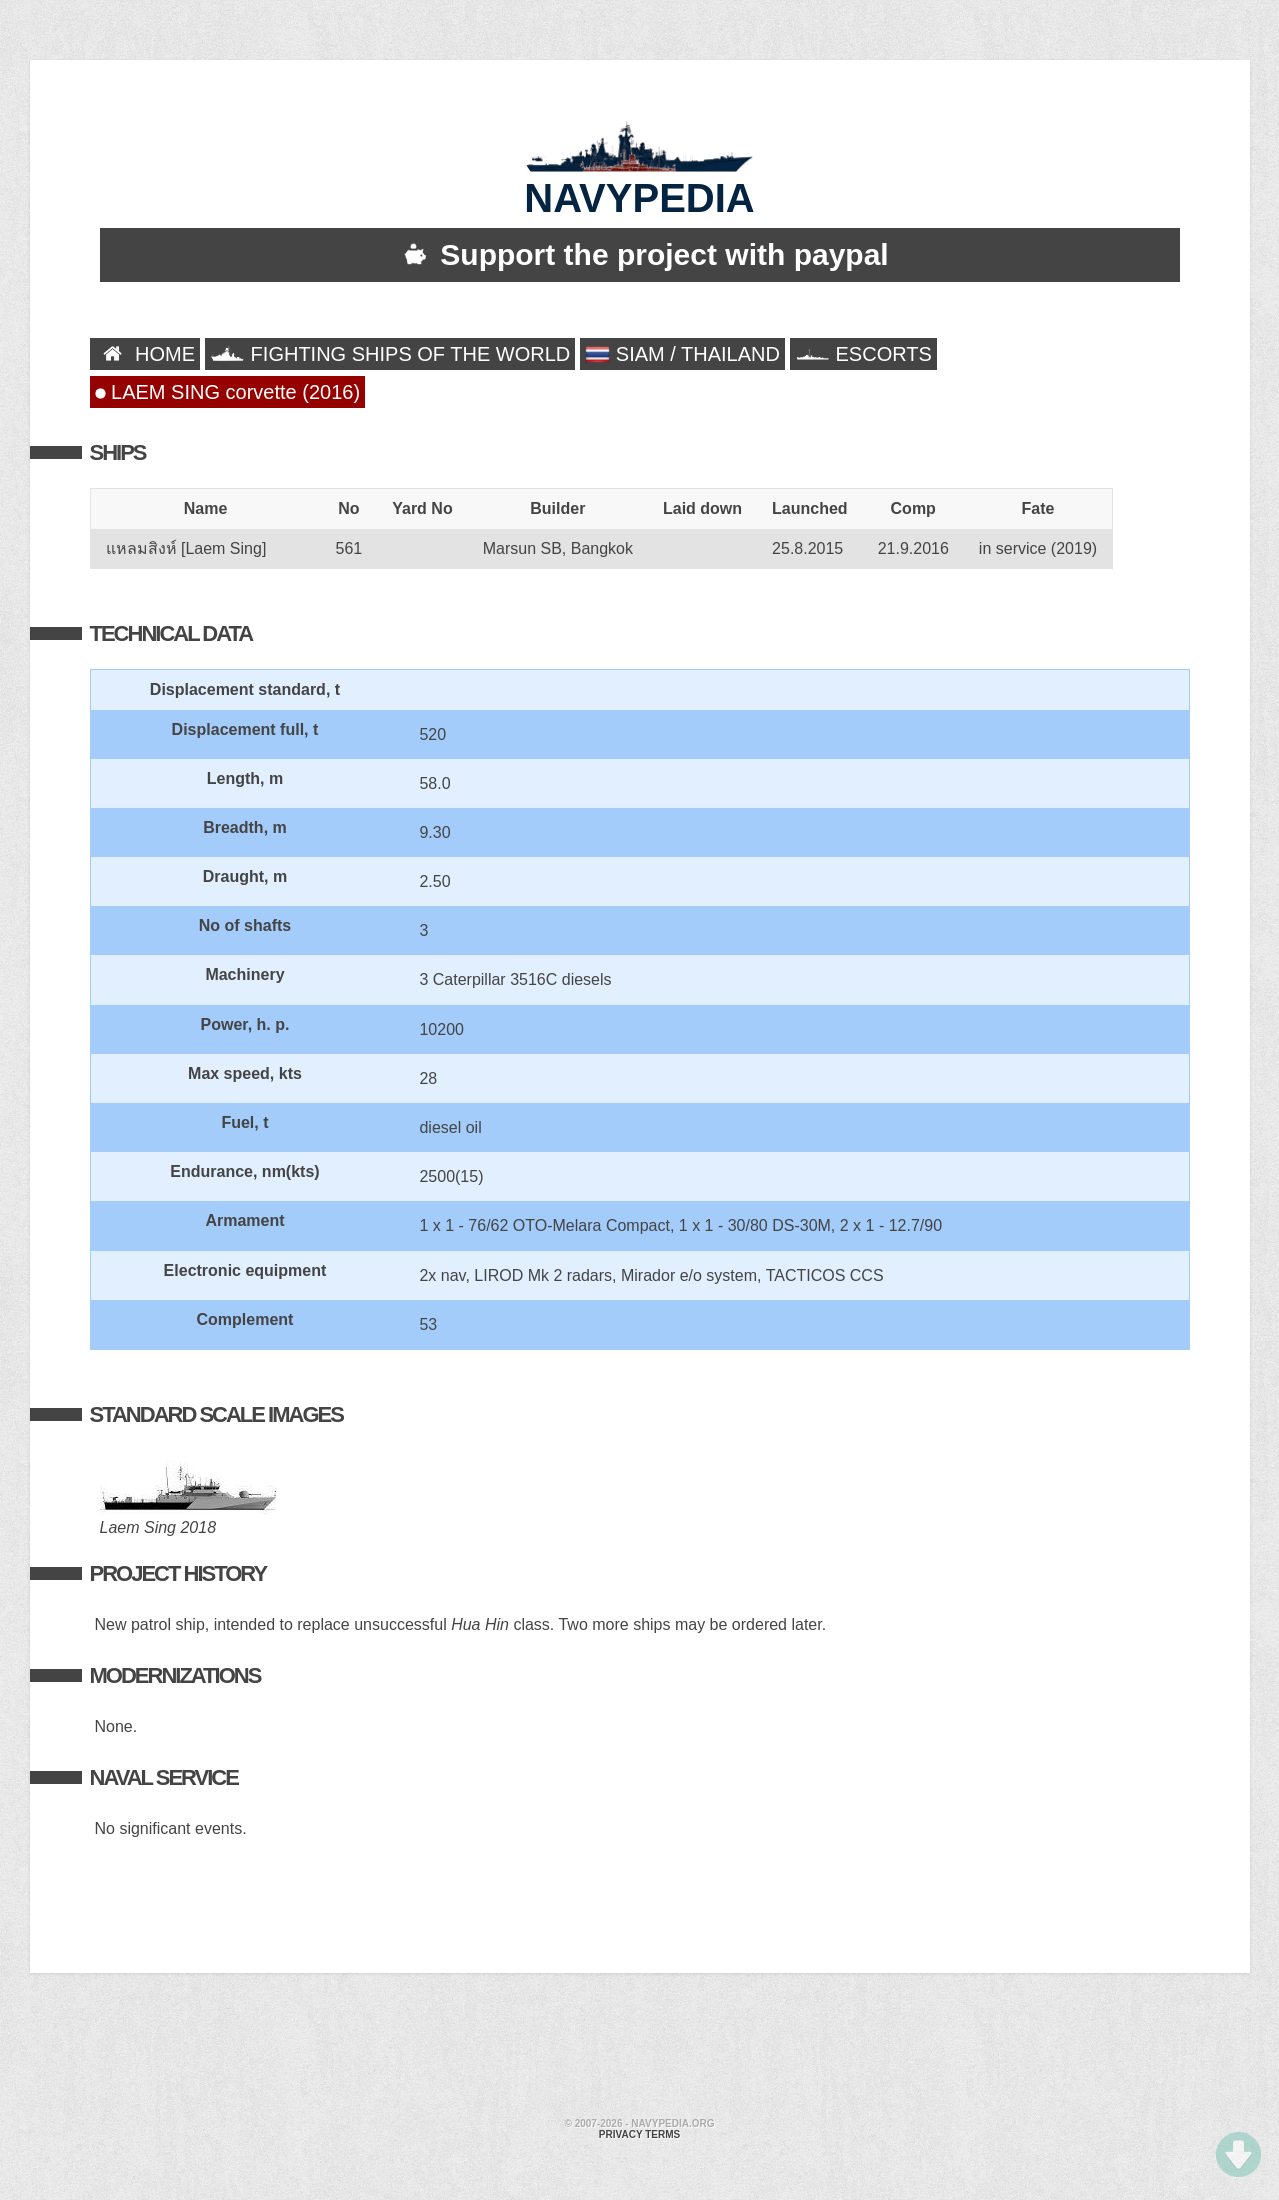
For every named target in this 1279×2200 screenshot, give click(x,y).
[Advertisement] (640, 2048)
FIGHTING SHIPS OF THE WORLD (390, 354)
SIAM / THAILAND (682, 354)
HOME (145, 354)
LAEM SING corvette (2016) (228, 392)
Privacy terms (639, 2134)
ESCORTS (863, 354)
